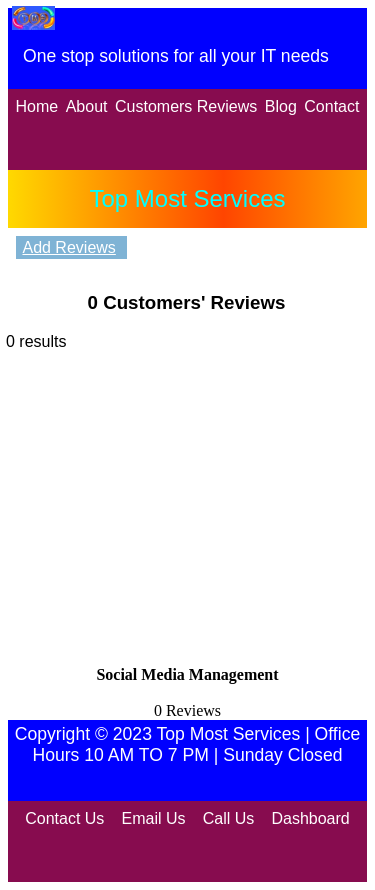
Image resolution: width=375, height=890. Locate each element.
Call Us (229, 818)
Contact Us (64, 818)
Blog (281, 106)
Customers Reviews (186, 106)
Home (37, 106)
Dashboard (310, 818)
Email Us (154, 818)
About (87, 106)
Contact (331, 106)
